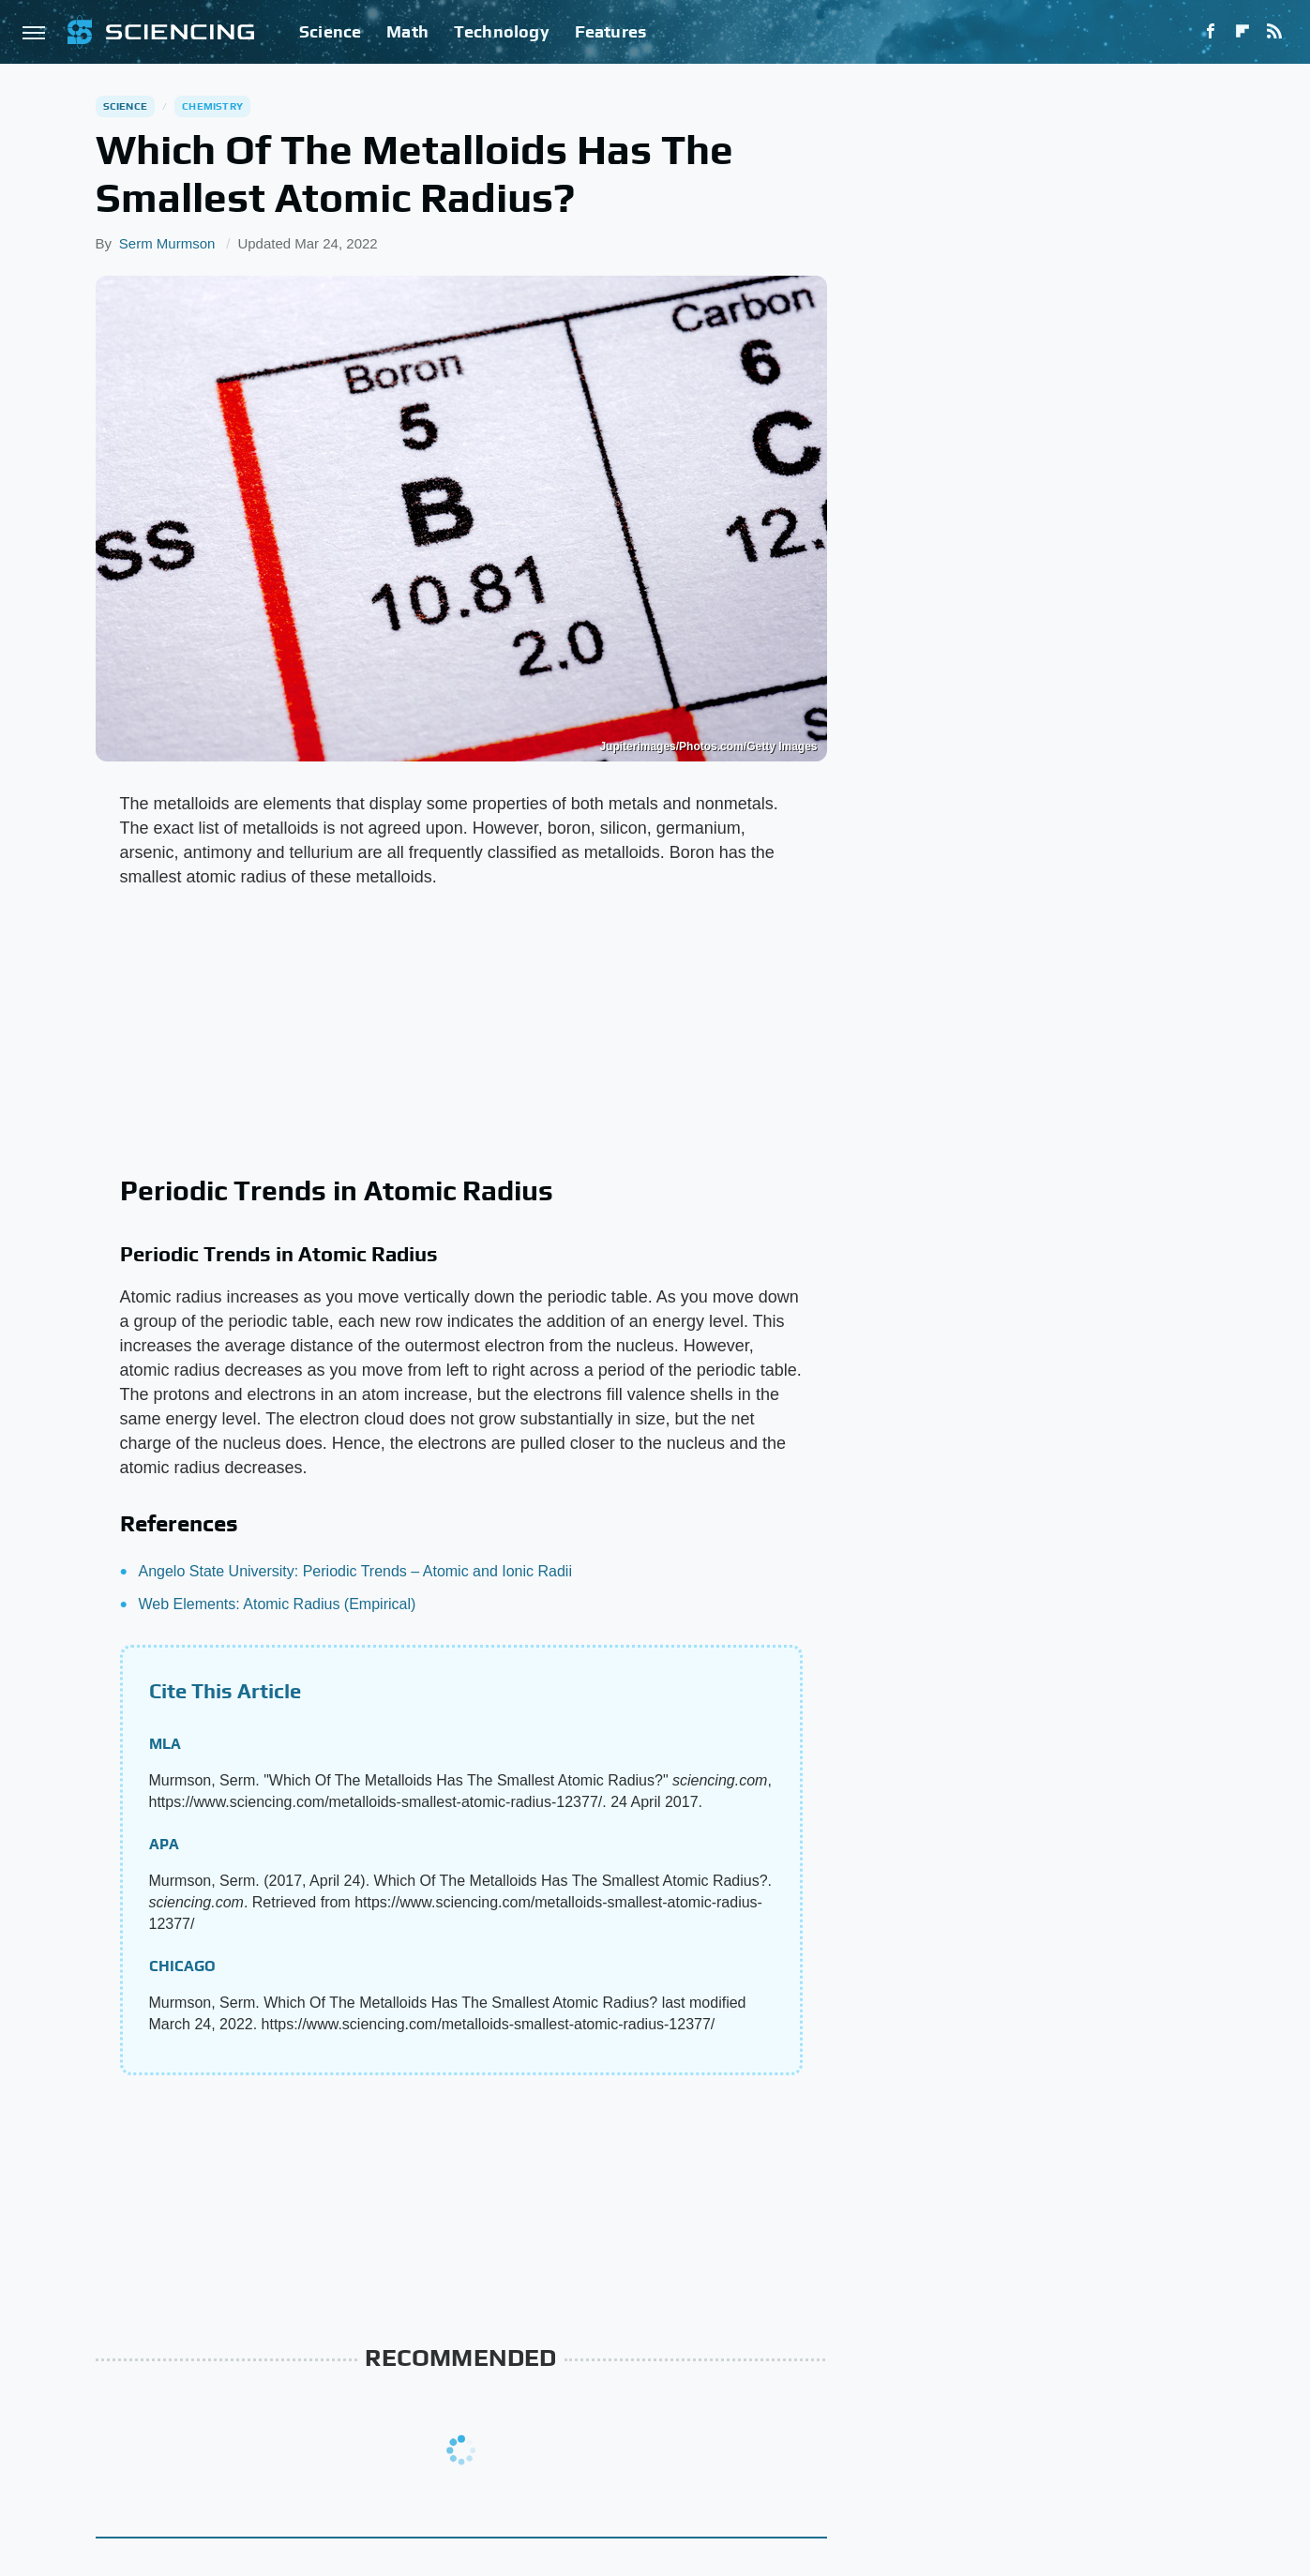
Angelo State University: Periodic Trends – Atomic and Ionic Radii (355, 1571)
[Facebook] (1210, 32)
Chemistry (212, 106)
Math (407, 31)
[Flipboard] (1242, 32)
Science (330, 31)
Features (611, 31)
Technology (502, 31)
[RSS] (1274, 32)
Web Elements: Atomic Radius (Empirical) (277, 1604)
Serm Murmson (167, 243)
